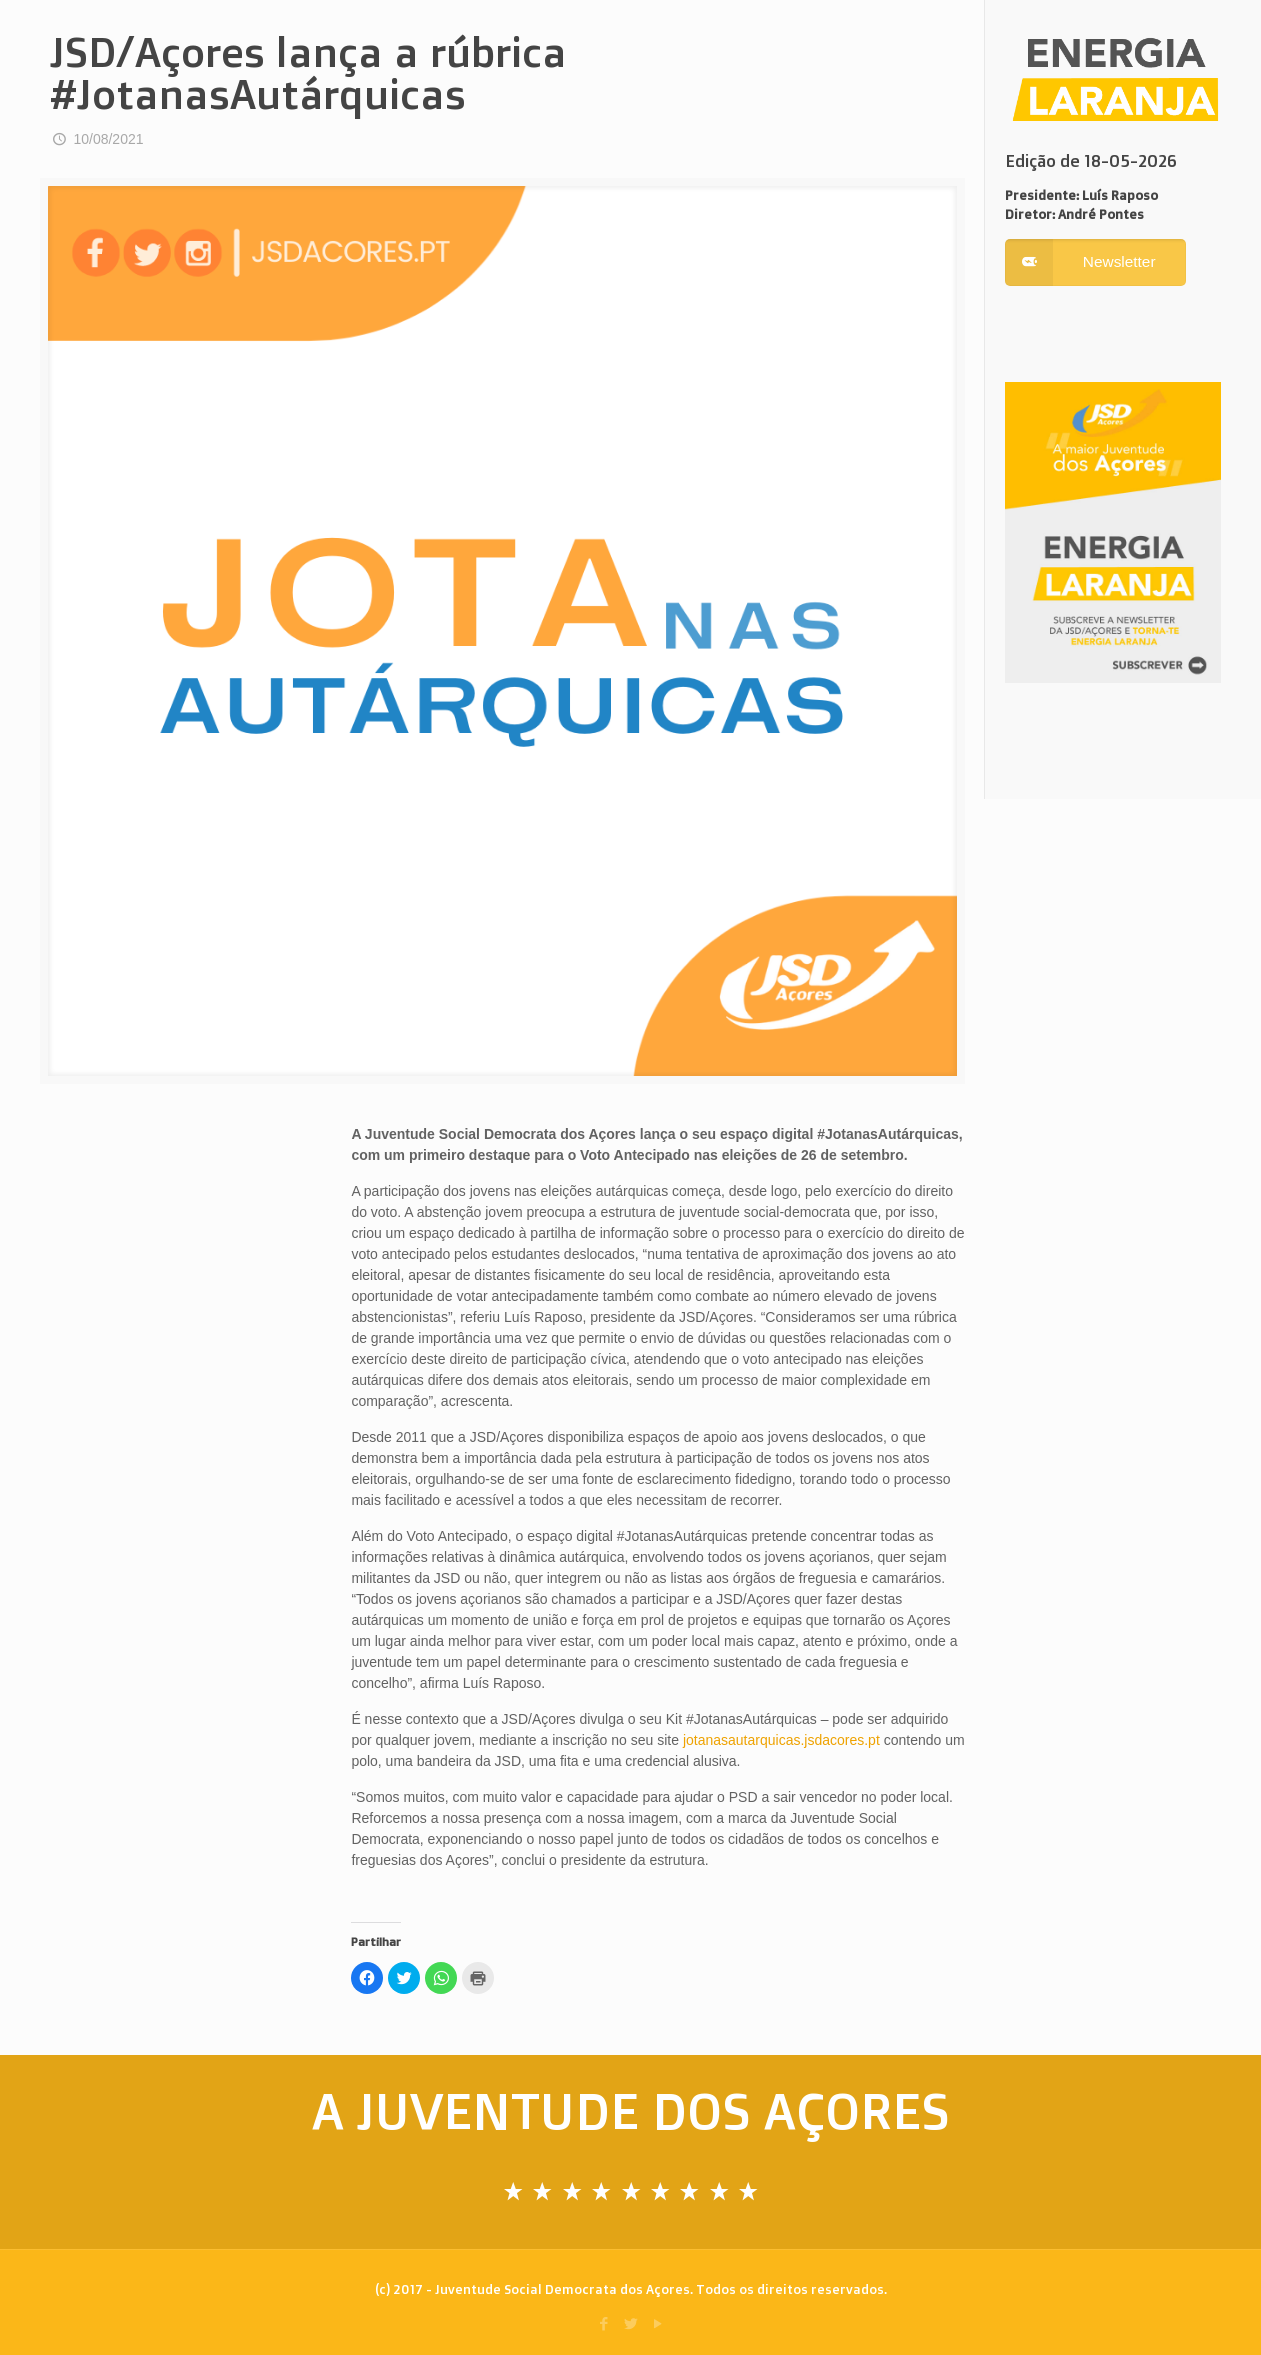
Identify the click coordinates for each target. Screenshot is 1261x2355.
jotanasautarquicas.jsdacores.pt (781, 1740)
